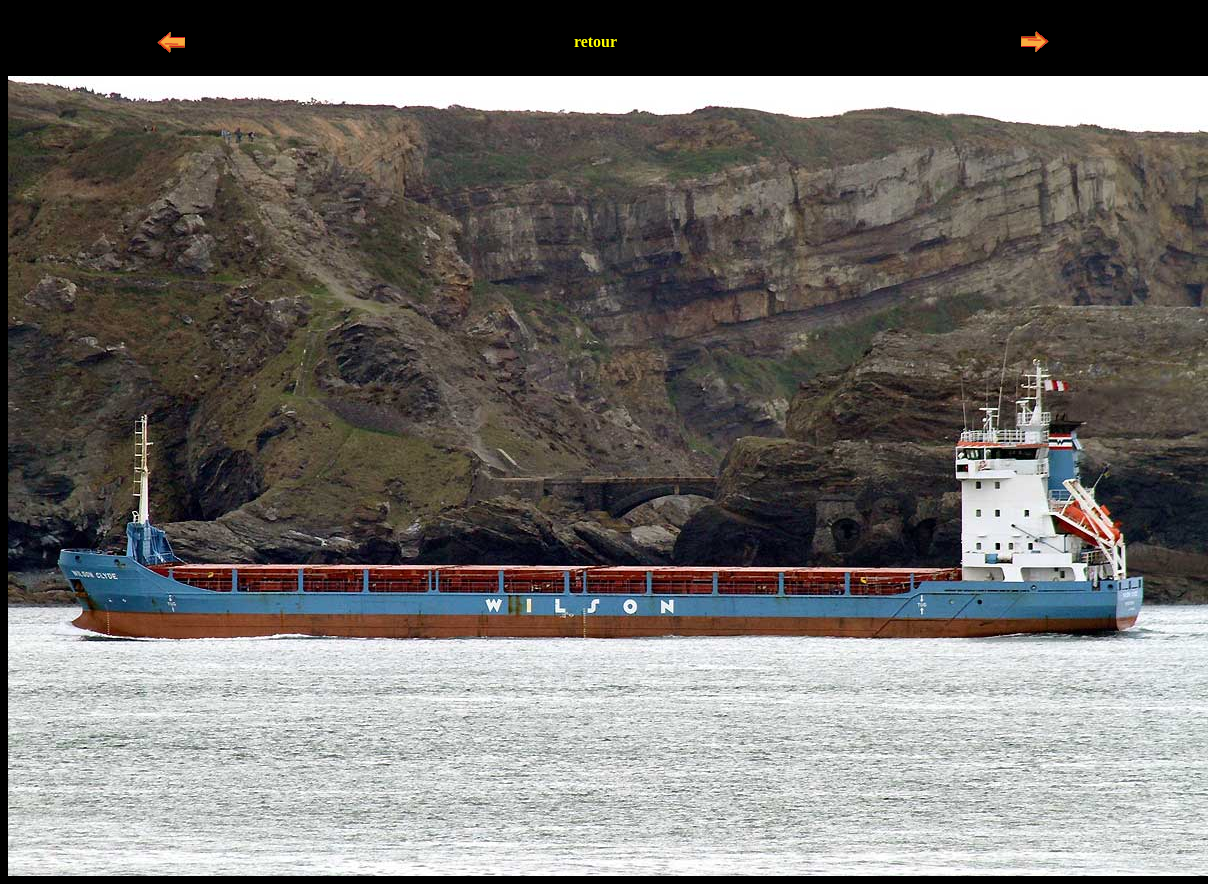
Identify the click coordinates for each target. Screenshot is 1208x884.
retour (595, 41)
